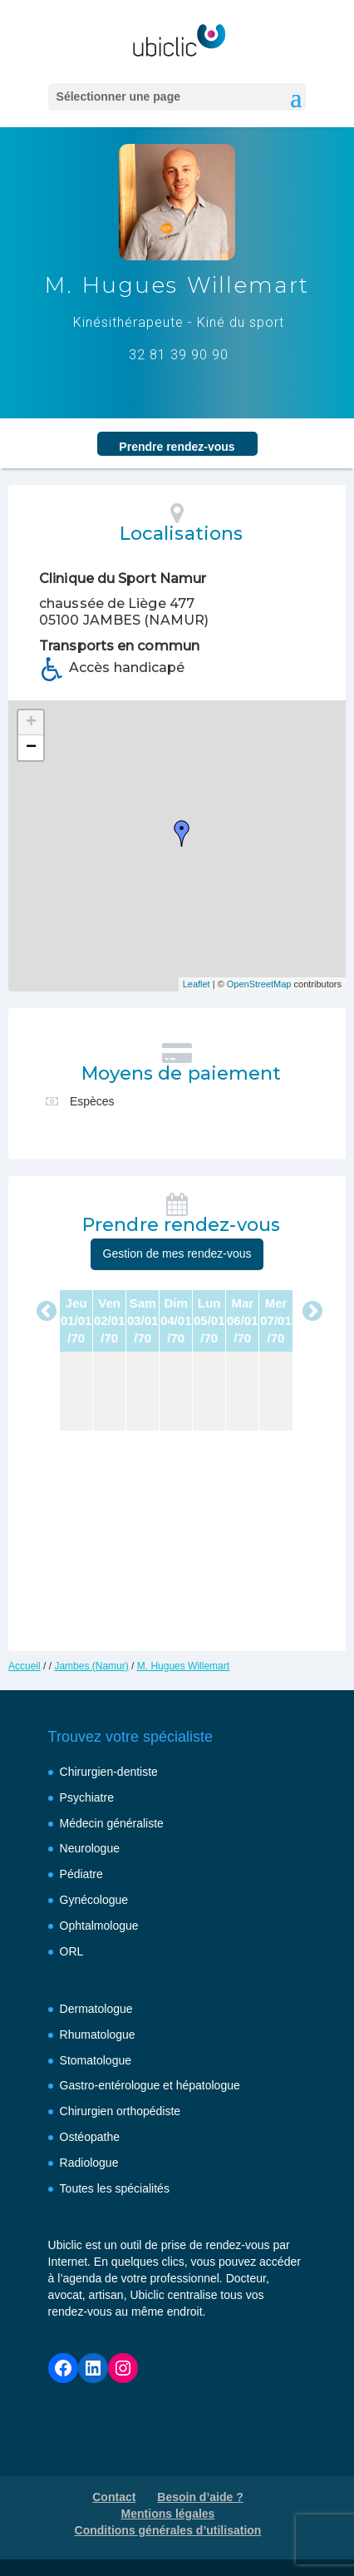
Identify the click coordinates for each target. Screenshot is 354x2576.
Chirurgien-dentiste (109, 1771)
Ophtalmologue (99, 1925)
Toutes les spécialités (115, 2188)
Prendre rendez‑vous (176, 446)
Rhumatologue (97, 2034)
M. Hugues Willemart (183, 1666)
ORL (72, 1951)
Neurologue (90, 1848)
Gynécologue (94, 1899)
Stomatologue (95, 2060)
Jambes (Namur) (91, 1666)
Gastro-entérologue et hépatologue (150, 2085)
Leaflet (196, 984)
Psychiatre (87, 1797)
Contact (113, 2497)
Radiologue (89, 2162)
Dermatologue (96, 2008)
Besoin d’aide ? (200, 2497)
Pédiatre (81, 1874)
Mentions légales (168, 2513)
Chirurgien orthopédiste (120, 2111)
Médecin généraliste (112, 1823)
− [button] (31, 747)
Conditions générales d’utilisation (168, 2530)
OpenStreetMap (259, 984)
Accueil (24, 1666)
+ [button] (31, 722)
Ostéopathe (90, 2136)
